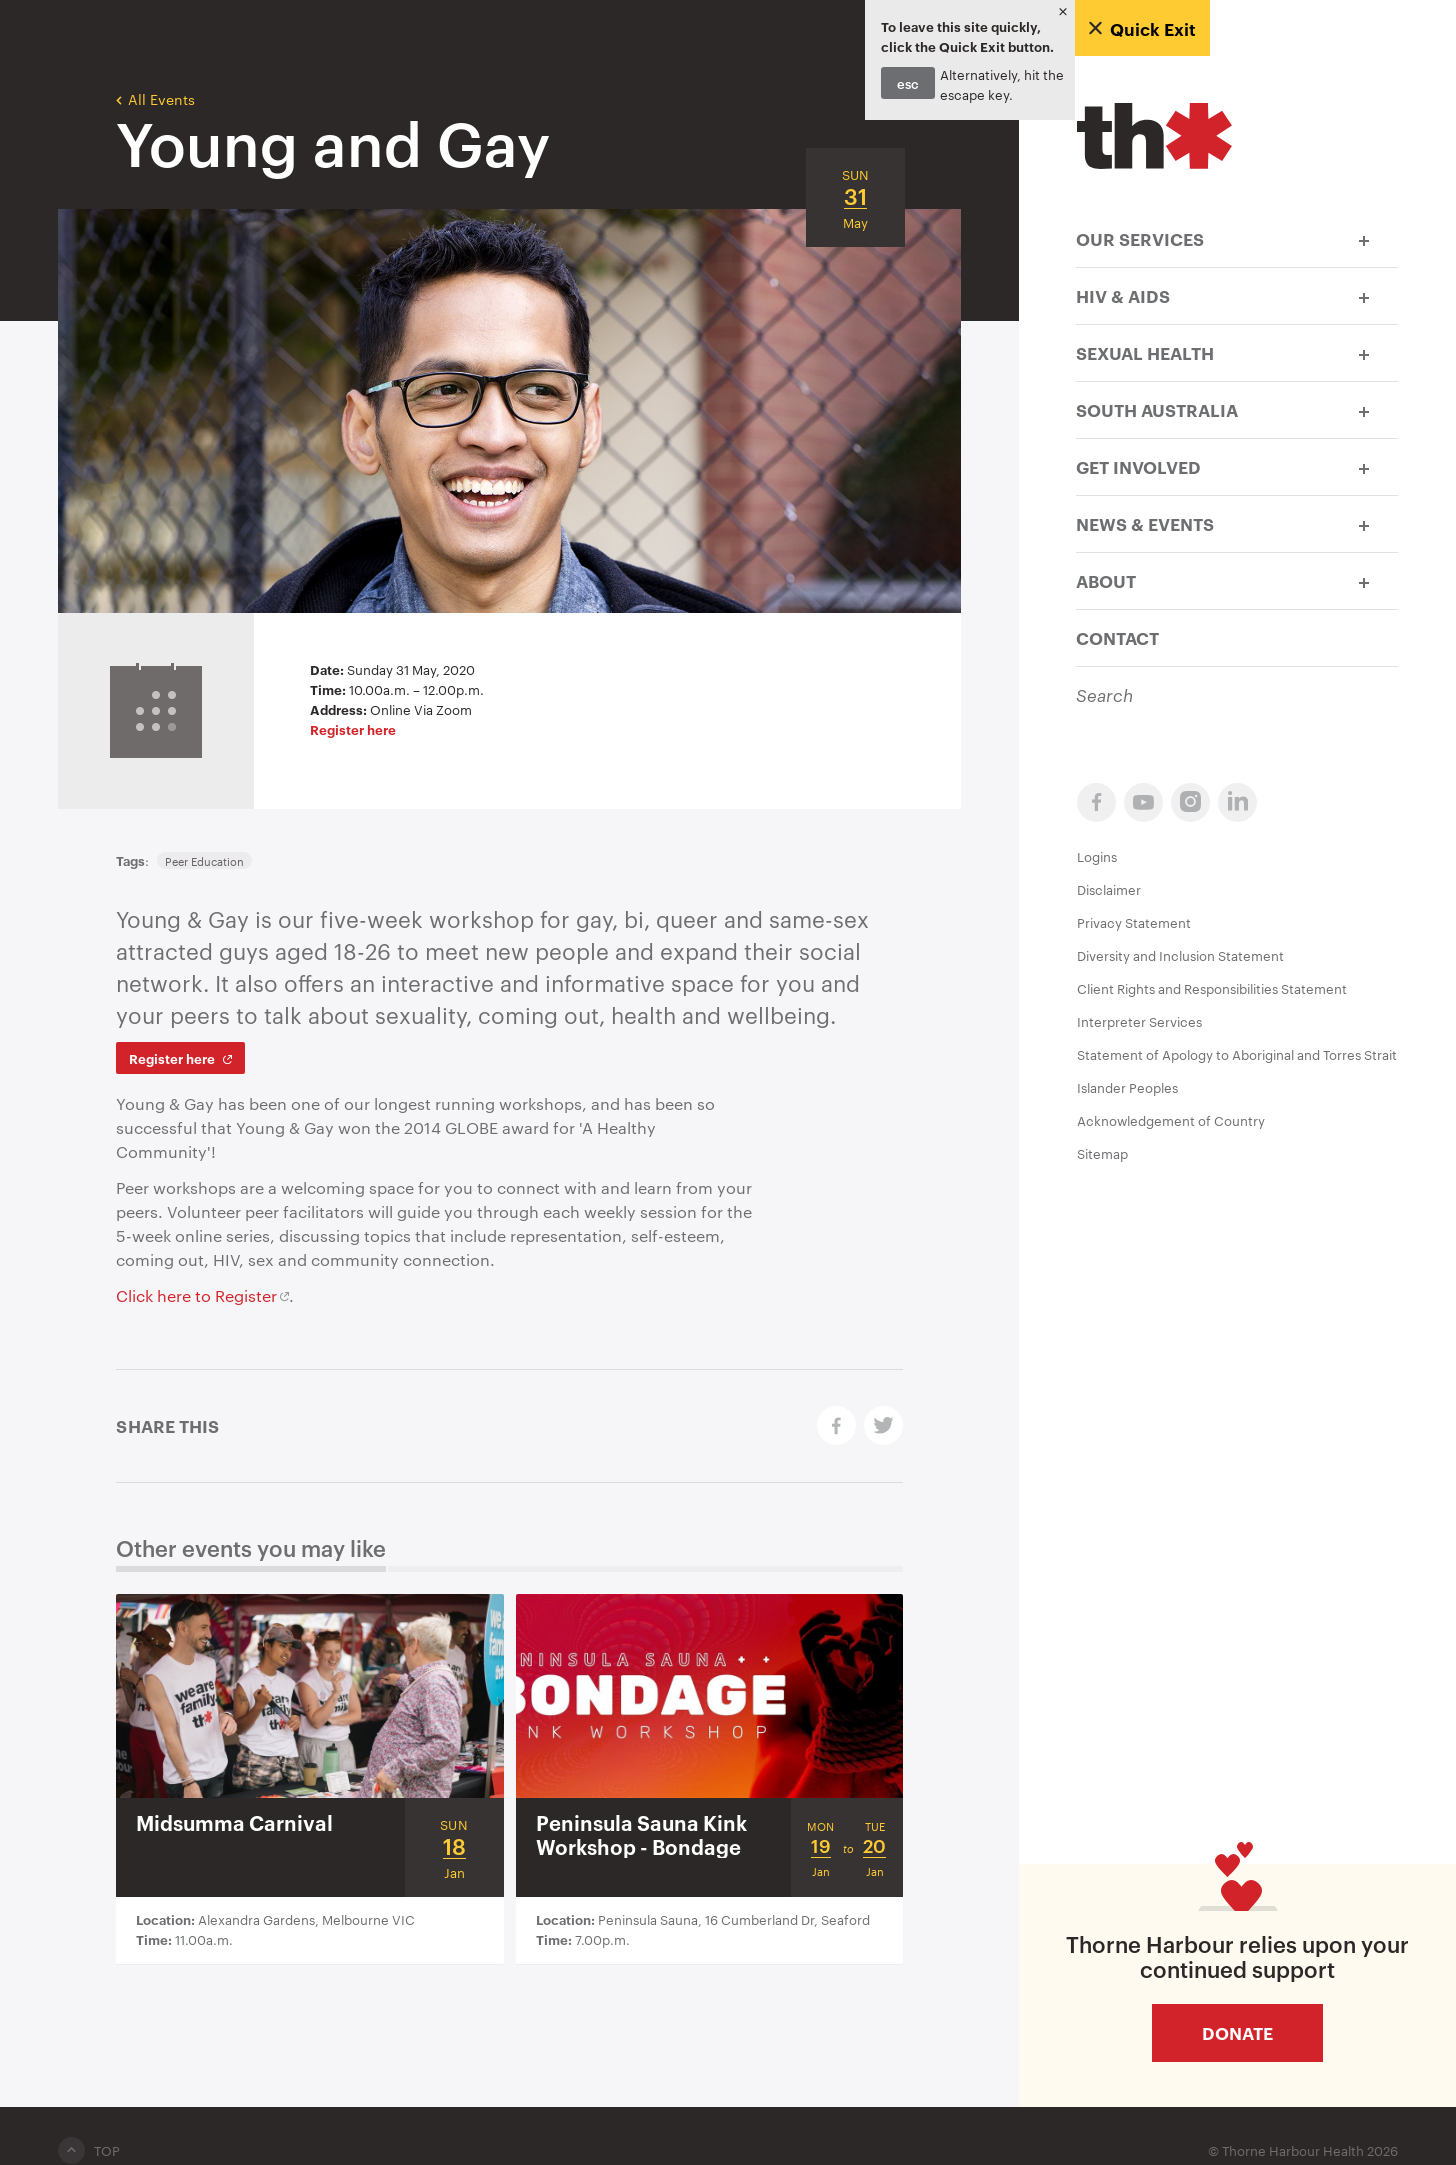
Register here (353, 729)
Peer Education (204, 861)
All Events (155, 98)
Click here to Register (196, 1295)
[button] (1364, 238)
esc (908, 83)
